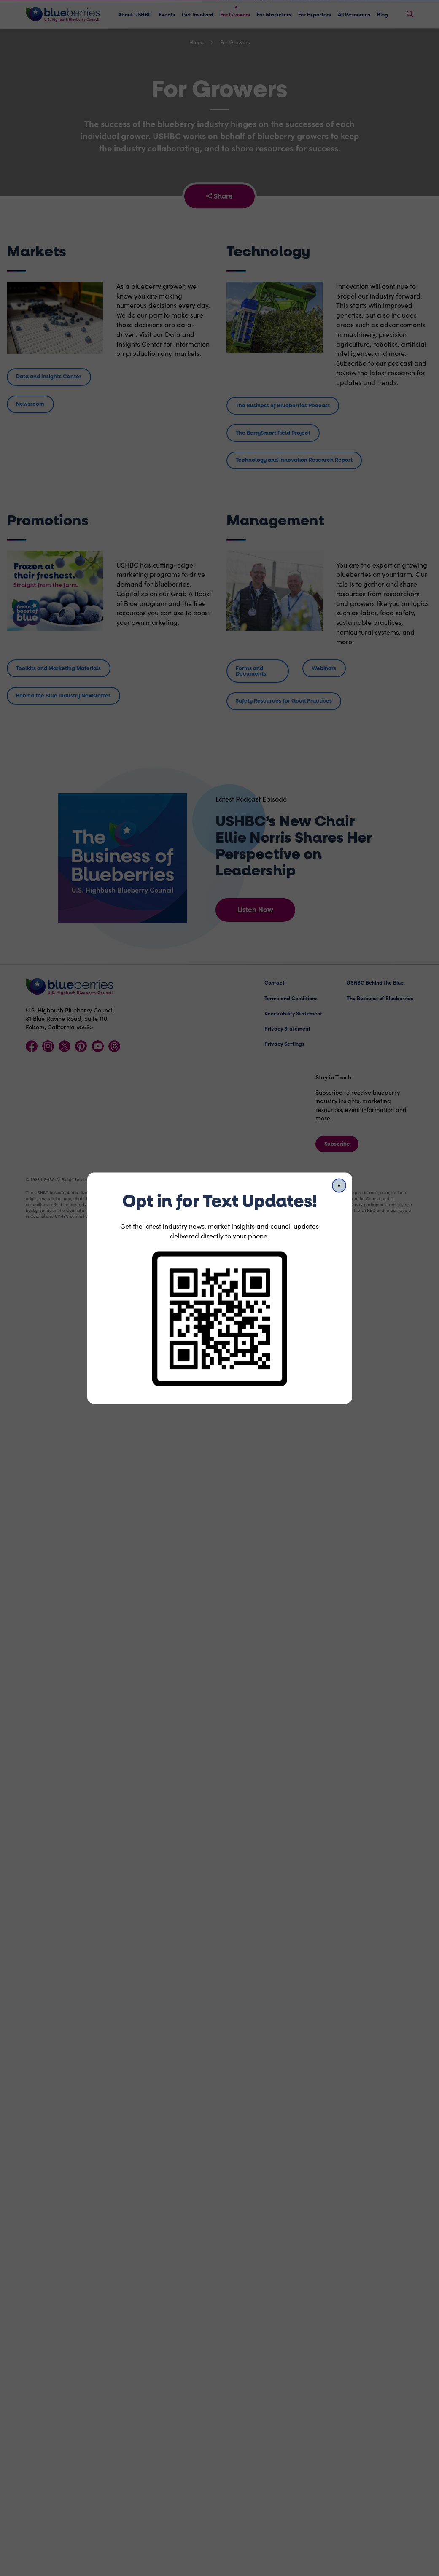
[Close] (339, 1185)
